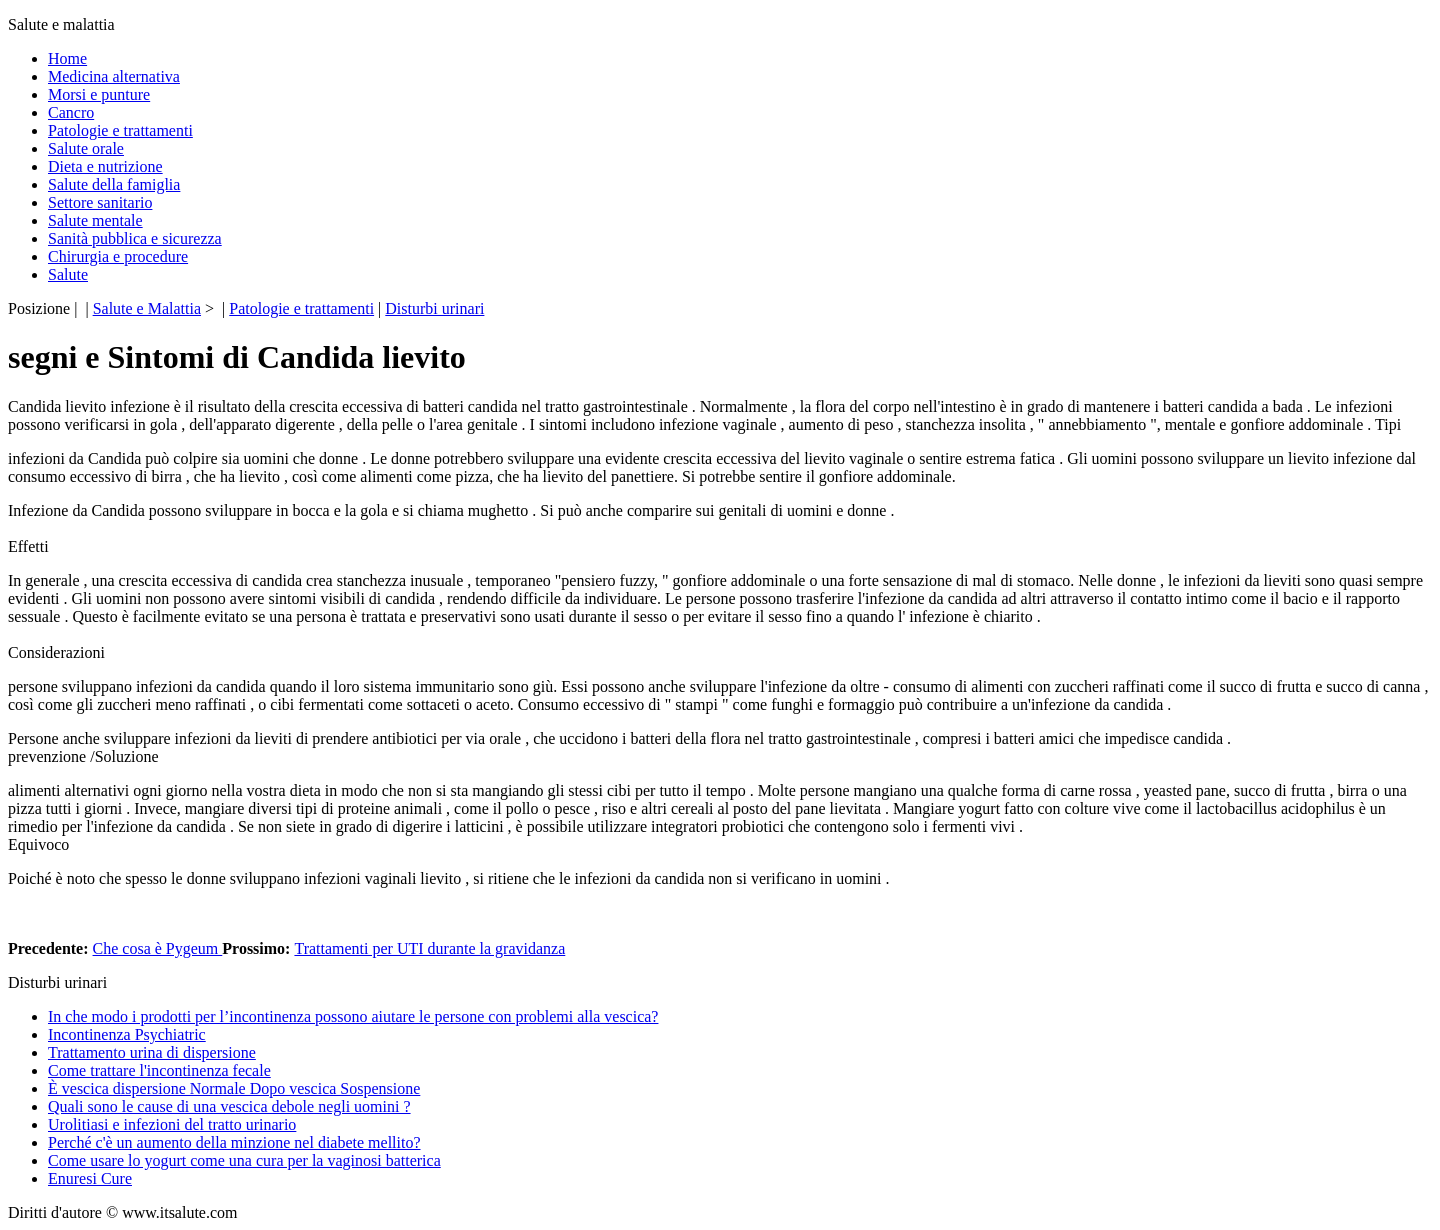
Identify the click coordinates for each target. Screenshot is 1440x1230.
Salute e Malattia (147, 308)
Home (67, 58)
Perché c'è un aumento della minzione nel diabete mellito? (234, 1142)
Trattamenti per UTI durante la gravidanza (429, 948)
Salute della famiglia (114, 184)
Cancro (71, 112)
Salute (68, 274)
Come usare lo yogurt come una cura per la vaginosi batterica (244, 1160)
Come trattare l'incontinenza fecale (159, 1070)
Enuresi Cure (90, 1178)
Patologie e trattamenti (120, 130)
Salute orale (86, 148)
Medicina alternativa (114, 76)
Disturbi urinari (434, 308)
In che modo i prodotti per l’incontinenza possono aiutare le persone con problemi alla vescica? (353, 1016)
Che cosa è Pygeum (158, 948)
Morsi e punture (99, 94)
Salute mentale (95, 220)
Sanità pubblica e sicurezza (135, 238)
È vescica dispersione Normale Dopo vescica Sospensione (234, 1088)
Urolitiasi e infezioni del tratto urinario (172, 1124)
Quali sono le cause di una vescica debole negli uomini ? (229, 1106)
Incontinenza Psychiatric (127, 1034)
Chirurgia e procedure (118, 256)
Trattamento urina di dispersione (152, 1052)
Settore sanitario (100, 202)
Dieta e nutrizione (105, 166)
